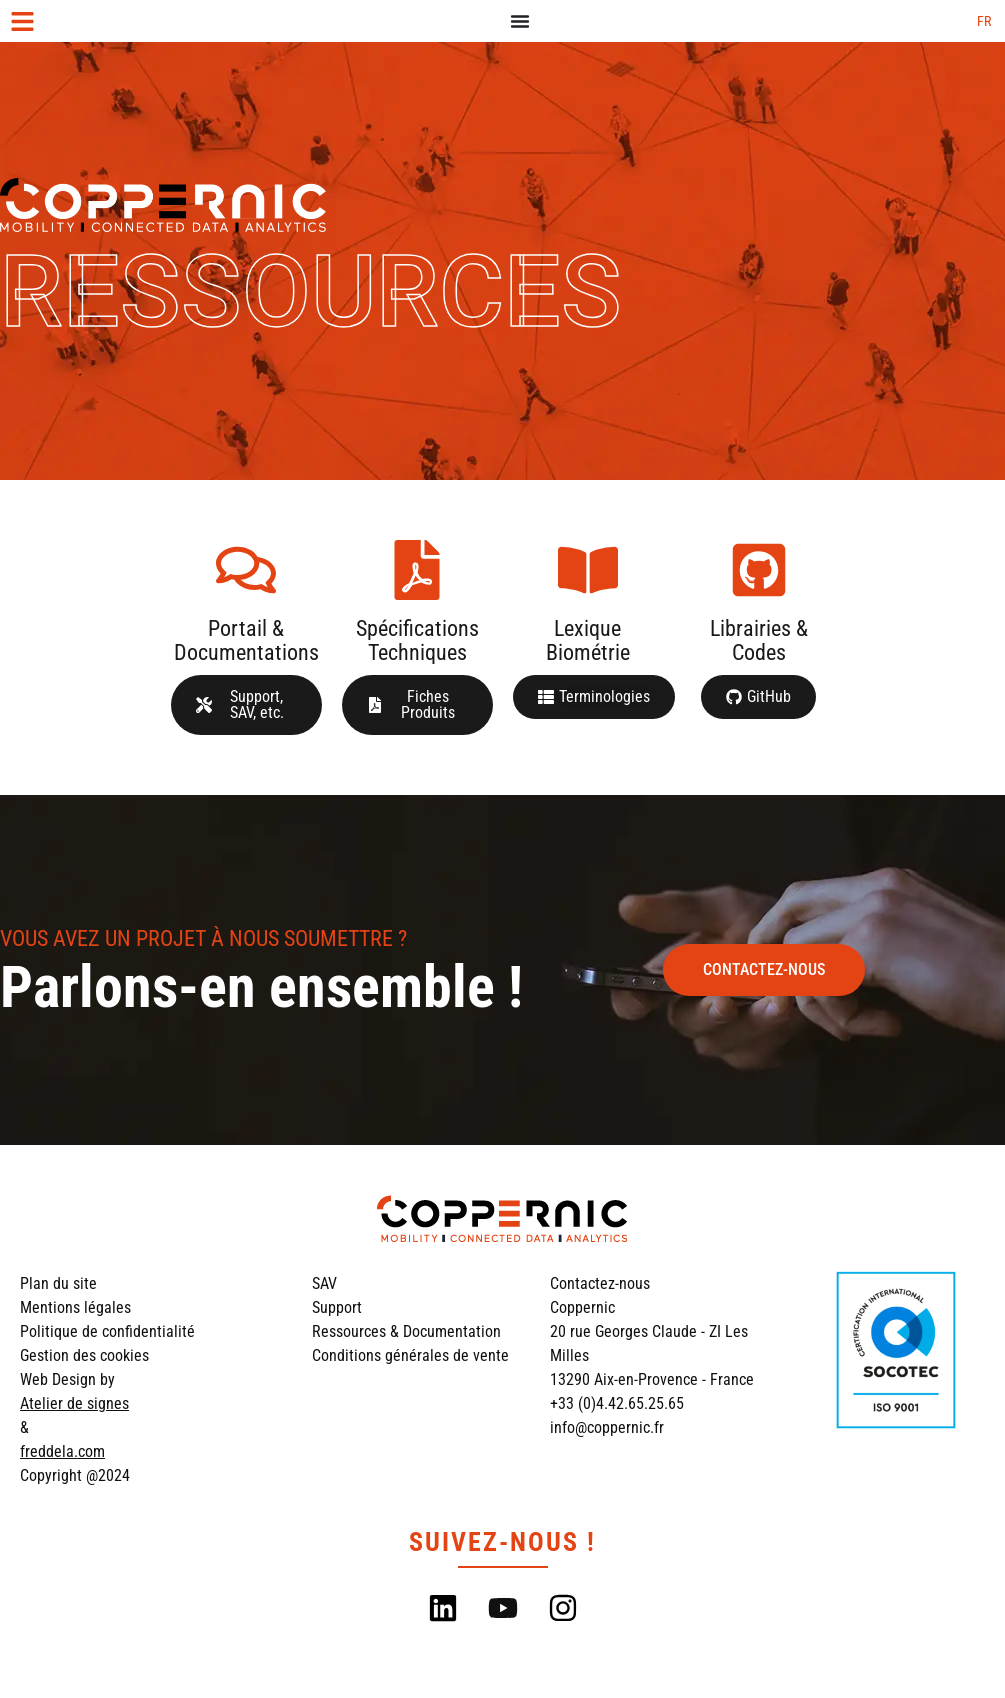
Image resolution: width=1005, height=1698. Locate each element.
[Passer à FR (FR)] (984, 21)
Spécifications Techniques (417, 640)
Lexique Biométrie (588, 640)
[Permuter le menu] (520, 21)
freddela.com (62, 1451)
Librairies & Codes (759, 640)
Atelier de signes (74, 1403)
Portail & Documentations (246, 640)
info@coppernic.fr (607, 1427)
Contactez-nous (600, 1283)
